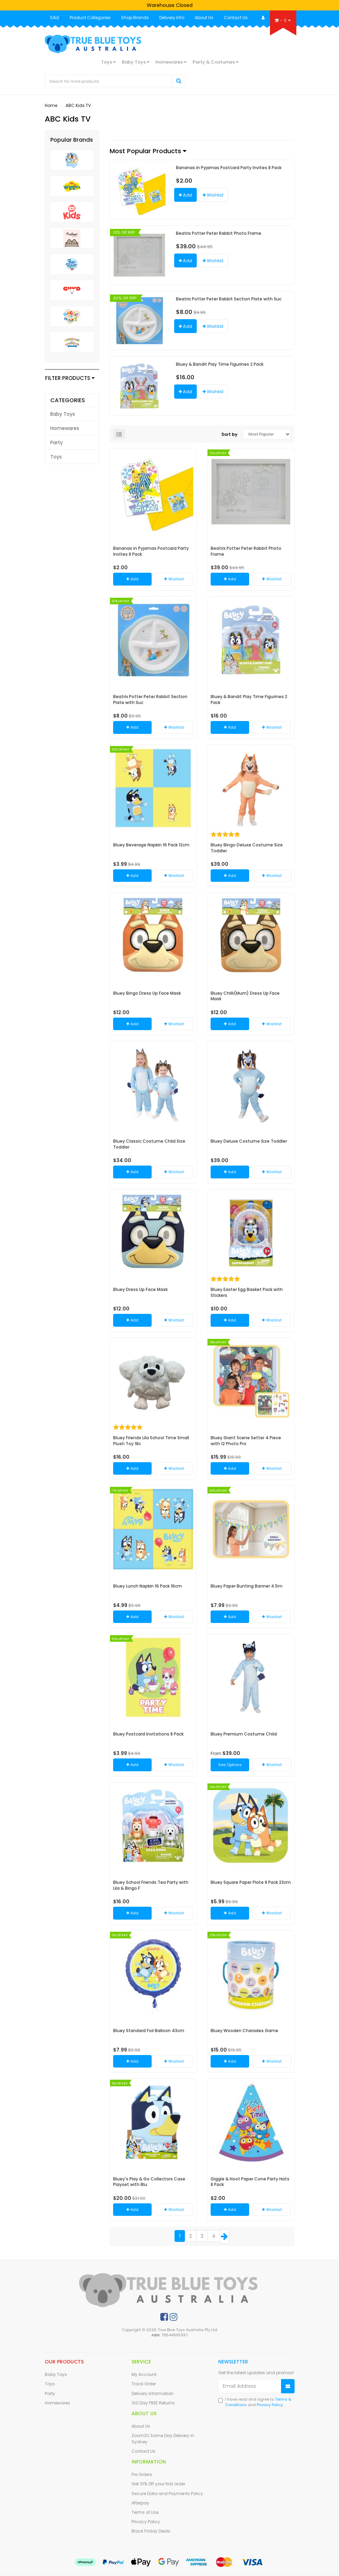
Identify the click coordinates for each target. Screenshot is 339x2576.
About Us (204, 17)
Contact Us (236, 17)
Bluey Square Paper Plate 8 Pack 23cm (251, 1882)
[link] (164, 2317)
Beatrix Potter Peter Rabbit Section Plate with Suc (228, 299)
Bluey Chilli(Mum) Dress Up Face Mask (245, 996)
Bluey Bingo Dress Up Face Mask (147, 993)
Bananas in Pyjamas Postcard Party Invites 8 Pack (228, 168)
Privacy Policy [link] (146, 2522)
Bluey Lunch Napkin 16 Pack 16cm (147, 1586)
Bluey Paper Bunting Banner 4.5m (246, 1586)
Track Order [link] (144, 2384)
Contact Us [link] (143, 2451)
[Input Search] (108, 81)
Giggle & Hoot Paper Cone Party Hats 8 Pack (250, 2182)
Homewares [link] (64, 428)
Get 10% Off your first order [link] (158, 2484)
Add (185, 195)
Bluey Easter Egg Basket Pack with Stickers (247, 1292)
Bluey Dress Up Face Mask (140, 1289)
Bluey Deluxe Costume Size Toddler (249, 1141)
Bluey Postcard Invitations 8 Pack (148, 1734)
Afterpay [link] (140, 2503)
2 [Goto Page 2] (190, 2236)
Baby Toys (135, 62)
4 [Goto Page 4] (213, 2236)
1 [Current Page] (179, 2236)
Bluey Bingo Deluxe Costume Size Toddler (247, 848)
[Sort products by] (267, 434)
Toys (108, 62)
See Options (230, 1764)
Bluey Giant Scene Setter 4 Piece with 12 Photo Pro (246, 1441)
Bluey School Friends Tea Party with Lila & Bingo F (150, 1885)
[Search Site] (179, 81)
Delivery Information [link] (152, 2393)
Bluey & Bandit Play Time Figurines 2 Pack (219, 364)
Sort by (229, 434)
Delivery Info (171, 17)
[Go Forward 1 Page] (224, 2236)
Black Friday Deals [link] (151, 2531)
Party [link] (56, 442)
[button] (213, 195)
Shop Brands (135, 17)
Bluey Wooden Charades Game (244, 2031)
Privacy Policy (270, 2405)
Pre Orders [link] (142, 2474)
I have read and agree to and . (254, 2402)
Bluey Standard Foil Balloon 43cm (148, 2031)
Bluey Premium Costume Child (244, 1734)
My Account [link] (144, 2374)
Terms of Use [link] (145, 2512)
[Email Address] (249, 2386)
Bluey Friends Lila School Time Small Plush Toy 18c (151, 1441)
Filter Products (70, 378)
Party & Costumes (215, 62)
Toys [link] (56, 456)
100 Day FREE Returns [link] (153, 2403)
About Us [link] (141, 2426)
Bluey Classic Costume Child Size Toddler (149, 1144)
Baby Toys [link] (62, 414)
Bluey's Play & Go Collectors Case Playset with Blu (149, 2182)
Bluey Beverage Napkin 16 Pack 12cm (151, 845)
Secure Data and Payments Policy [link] (167, 2493)
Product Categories (90, 17)
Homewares (170, 62)
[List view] (119, 434)
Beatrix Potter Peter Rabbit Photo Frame (218, 233)
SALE (54, 17)
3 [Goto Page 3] (202, 2236)
